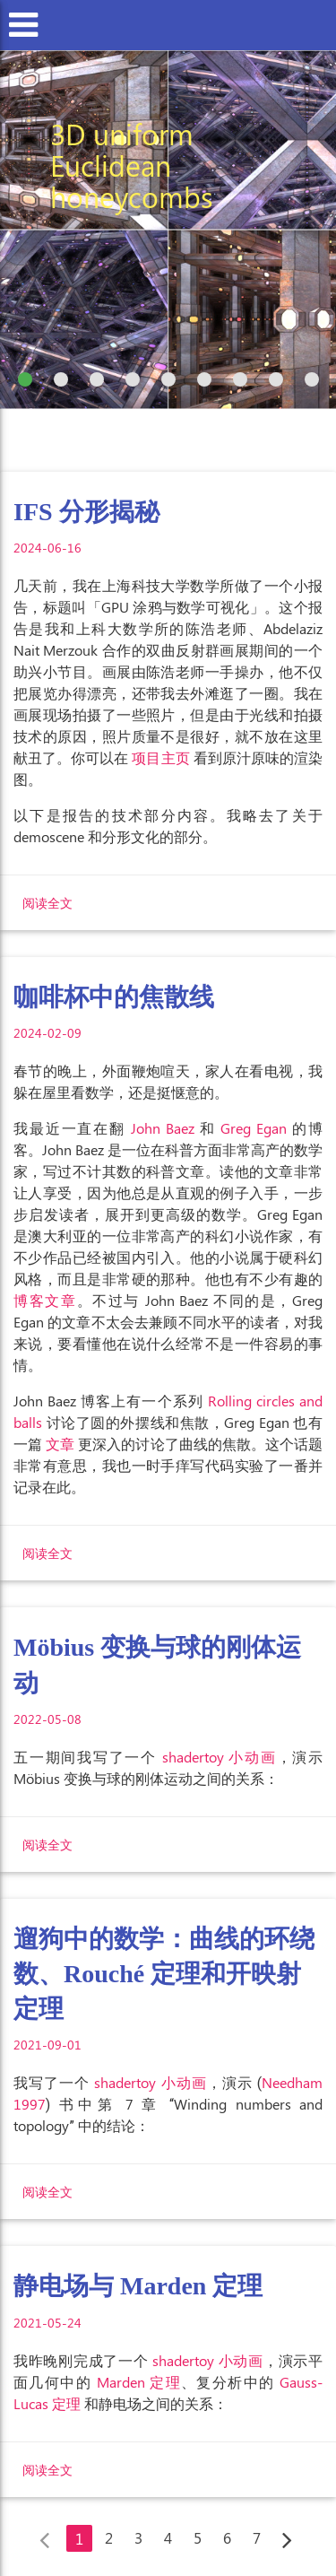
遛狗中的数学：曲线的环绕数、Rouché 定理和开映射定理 (163, 1974)
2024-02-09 (47, 1032)
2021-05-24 (47, 2322)
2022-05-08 (47, 1718)
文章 (60, 1443)
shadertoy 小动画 (219, 1756)
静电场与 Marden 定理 (138, 2286)
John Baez (162, 1127)
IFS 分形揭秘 (86, 512)
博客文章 (45, 1300)
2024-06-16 (47, 547)
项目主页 (160, 757)
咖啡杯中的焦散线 (113, 997)
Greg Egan (253, 1127)
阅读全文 (47, 902)
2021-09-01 (47, 2044)
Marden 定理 (139, 2381)
